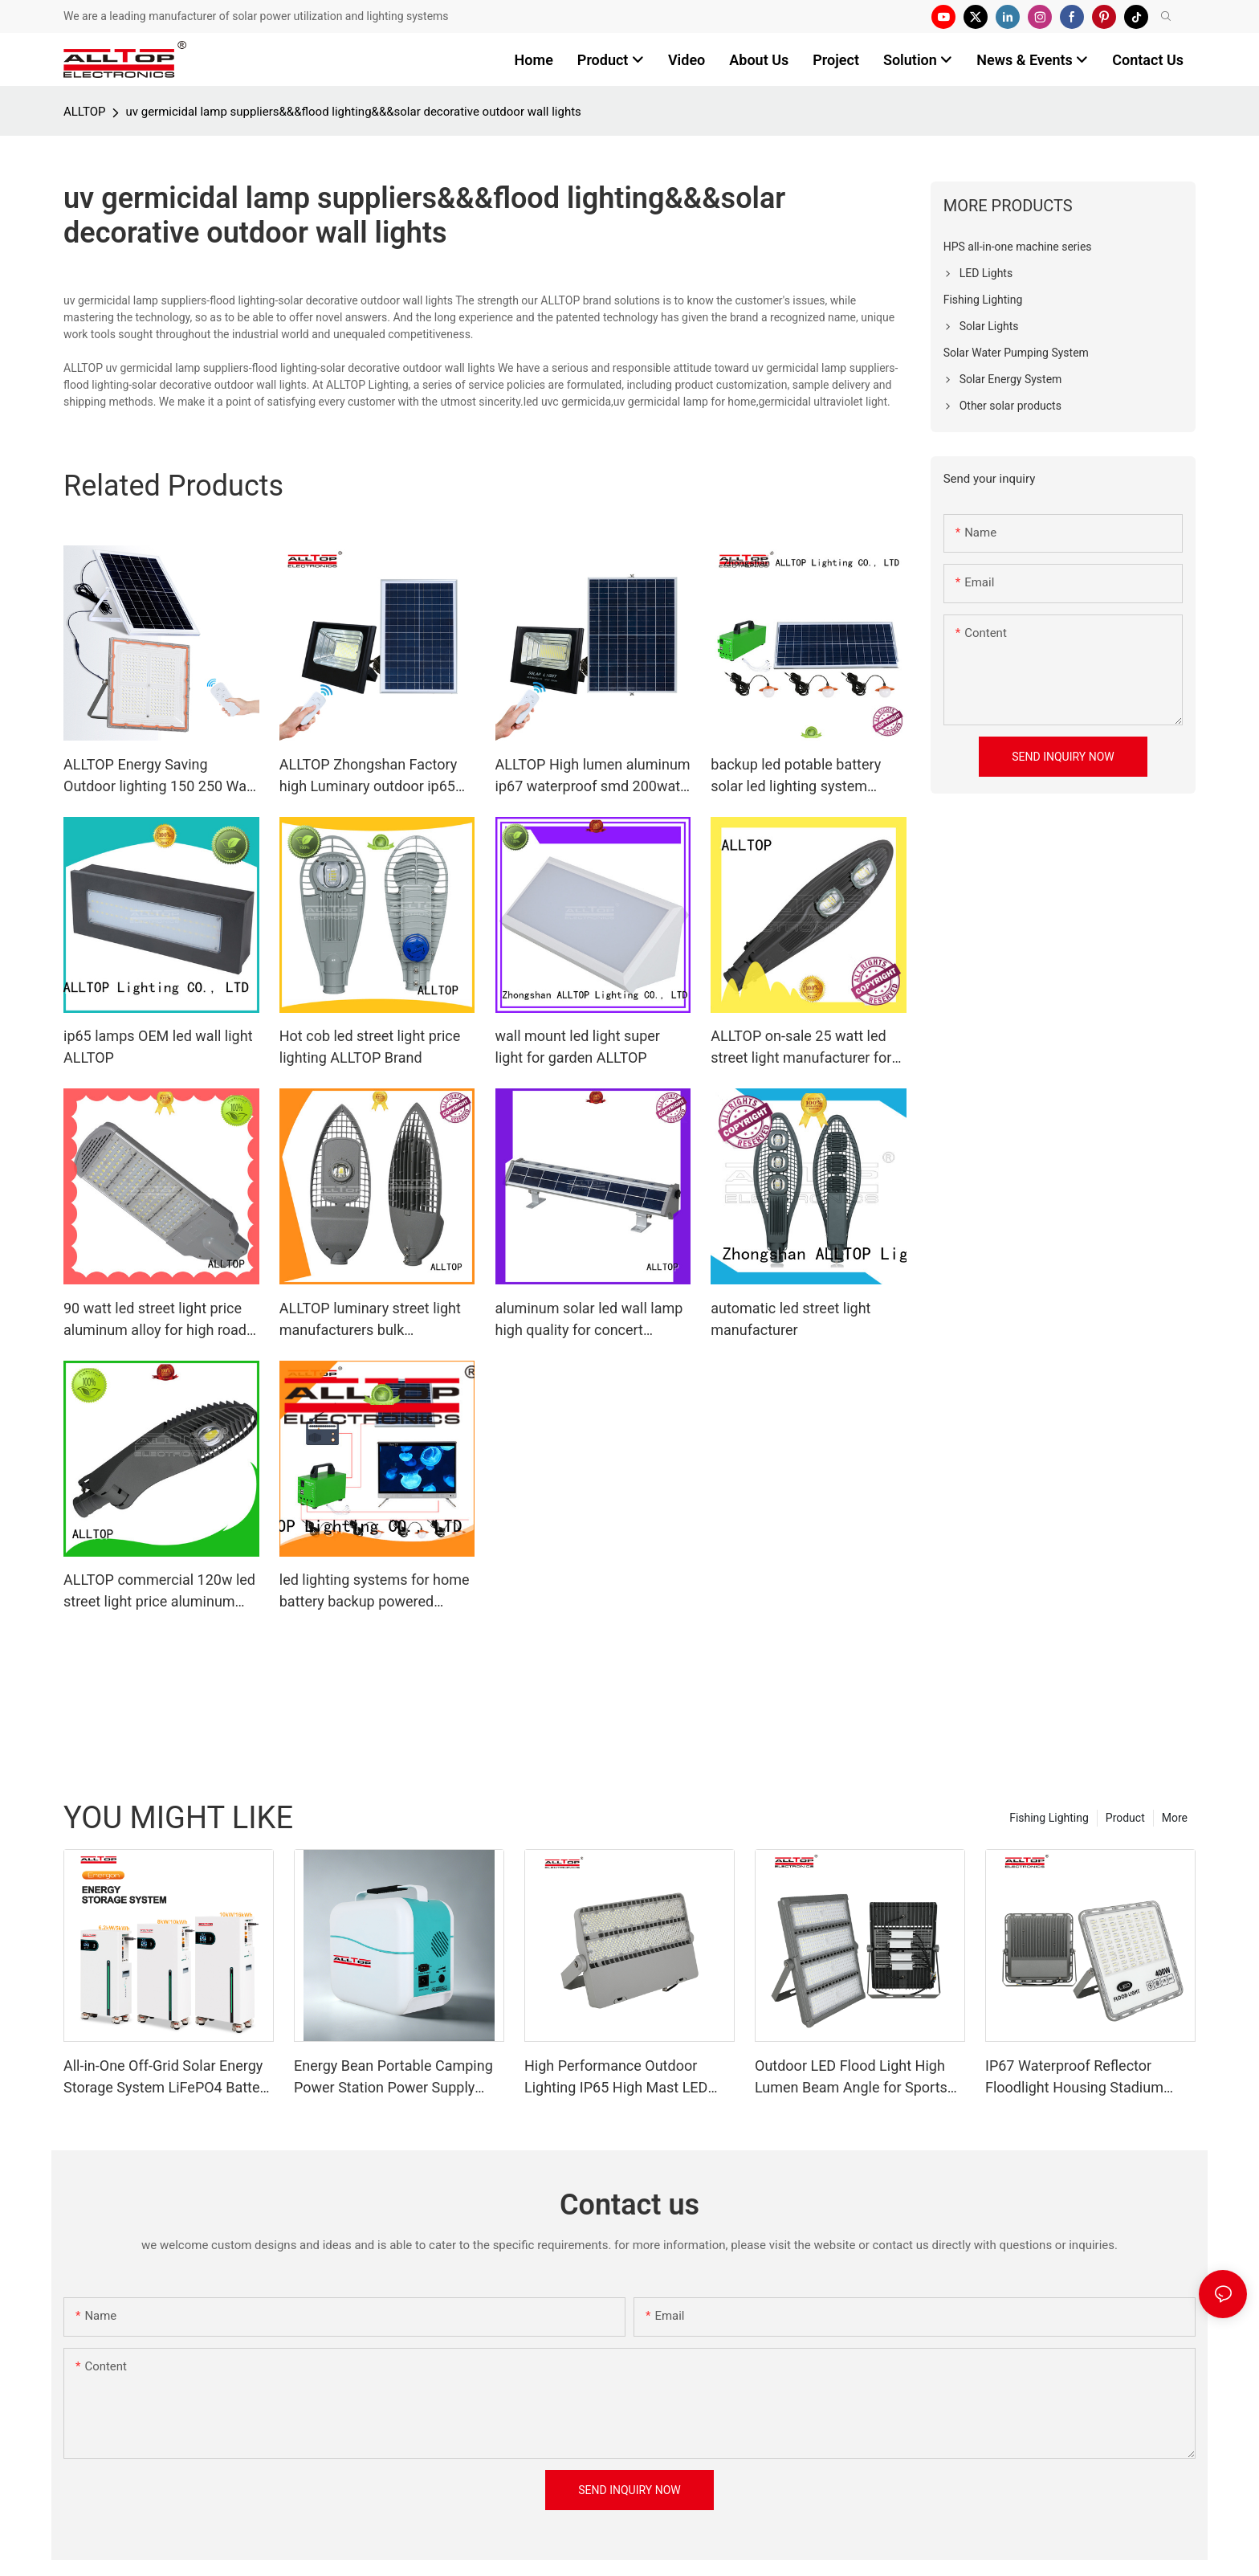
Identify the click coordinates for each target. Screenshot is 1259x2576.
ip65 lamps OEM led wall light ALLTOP (158, 1046)
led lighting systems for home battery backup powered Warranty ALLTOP (374, 1591)
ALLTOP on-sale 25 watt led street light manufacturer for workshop (801, 1047)
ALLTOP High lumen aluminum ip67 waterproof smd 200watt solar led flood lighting (593, 776)
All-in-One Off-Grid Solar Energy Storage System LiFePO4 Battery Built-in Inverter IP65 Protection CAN (167, 2077)
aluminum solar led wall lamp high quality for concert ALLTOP (589, 1320)
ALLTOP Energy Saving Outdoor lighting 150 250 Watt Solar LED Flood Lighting (159, 776)
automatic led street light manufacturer (790, 1319)
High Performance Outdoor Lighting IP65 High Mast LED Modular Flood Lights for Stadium (615, 2077)
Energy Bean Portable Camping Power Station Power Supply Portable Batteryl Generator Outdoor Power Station (393, 2077)
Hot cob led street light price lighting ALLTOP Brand (370, 1046)
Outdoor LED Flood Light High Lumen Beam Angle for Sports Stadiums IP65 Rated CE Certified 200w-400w (851, 2077)
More (1175, 1817)
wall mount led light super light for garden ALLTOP (577, 1046)
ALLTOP (84, 111)
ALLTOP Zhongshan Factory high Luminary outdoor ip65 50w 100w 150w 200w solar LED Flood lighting (368, 776)
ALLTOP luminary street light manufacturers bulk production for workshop (370, 1320)
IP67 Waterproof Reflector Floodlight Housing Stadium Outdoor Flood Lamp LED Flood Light (1085, 2077)
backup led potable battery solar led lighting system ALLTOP (796, 776)
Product (1125, 1817)
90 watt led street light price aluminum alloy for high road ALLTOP (155, 1320)
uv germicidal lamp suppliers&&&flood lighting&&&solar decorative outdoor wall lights (353, 111)
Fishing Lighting (1049, 1817)
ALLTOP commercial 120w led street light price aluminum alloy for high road (159, 1591)
